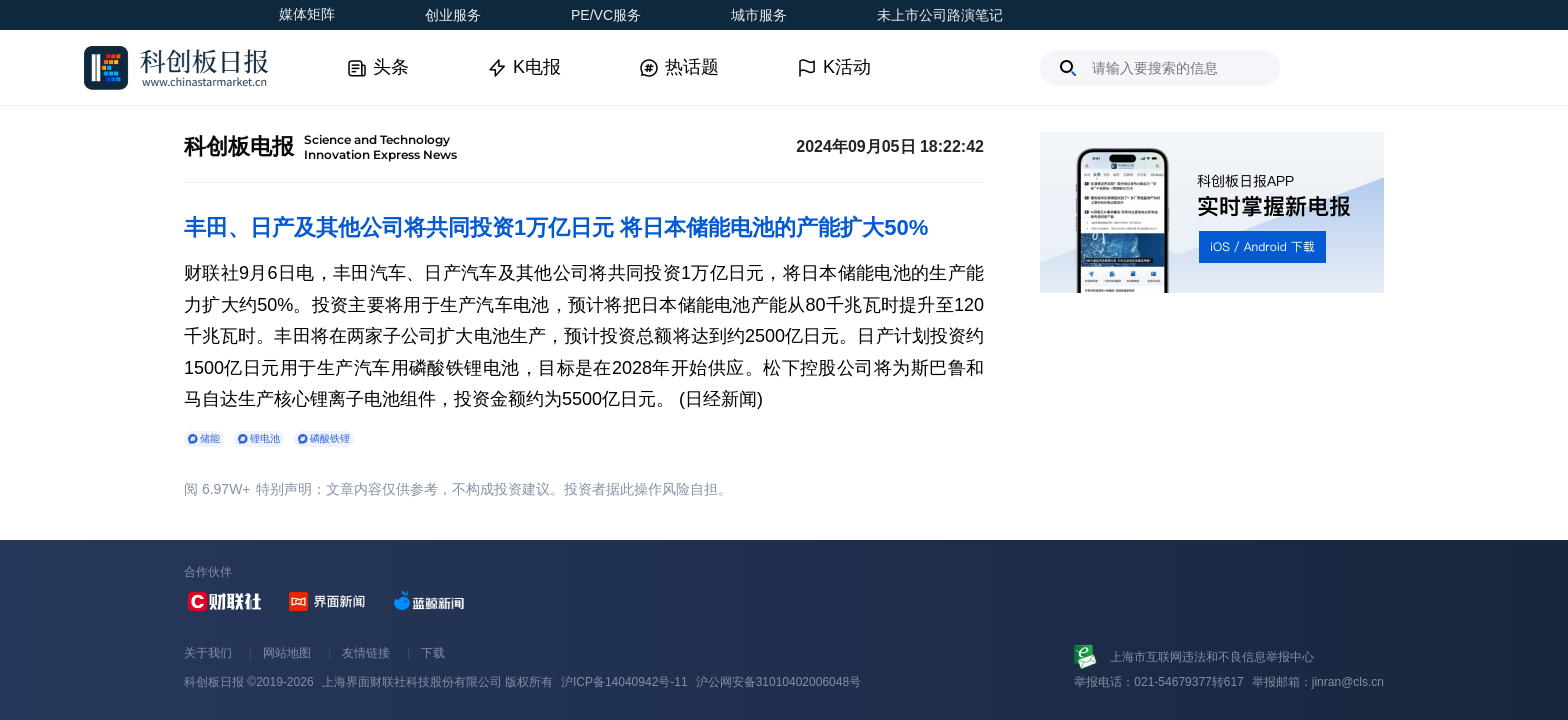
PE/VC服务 (606, 15)
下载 (433, 653)
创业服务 (453, 15)
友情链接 (366, 653)
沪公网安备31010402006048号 (778, 682)
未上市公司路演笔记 (940, 15)
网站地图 (287, 653)
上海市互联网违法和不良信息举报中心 (1212, 657)
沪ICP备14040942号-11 (624, 682)
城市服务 (759, 15)
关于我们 (208, 653)
